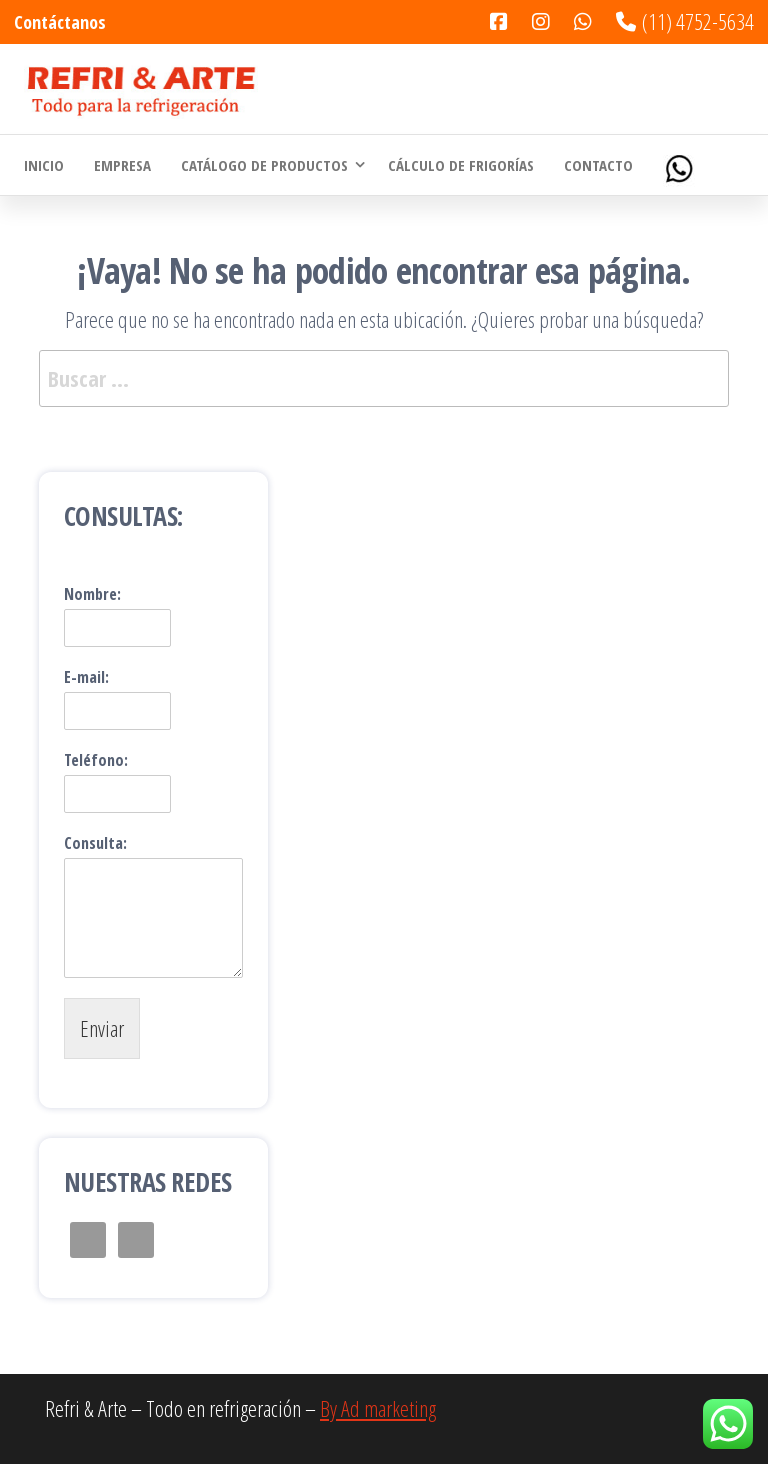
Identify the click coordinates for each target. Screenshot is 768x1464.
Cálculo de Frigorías (461, 165)
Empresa (122, 165)
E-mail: (86, 677)
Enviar (102, 1028)
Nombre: (92, 594)
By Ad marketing (378, 1408)
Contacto (598, 165)
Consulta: (95, 843)
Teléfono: (96, 760)
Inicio (44, 165)
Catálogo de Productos (264, 165)
